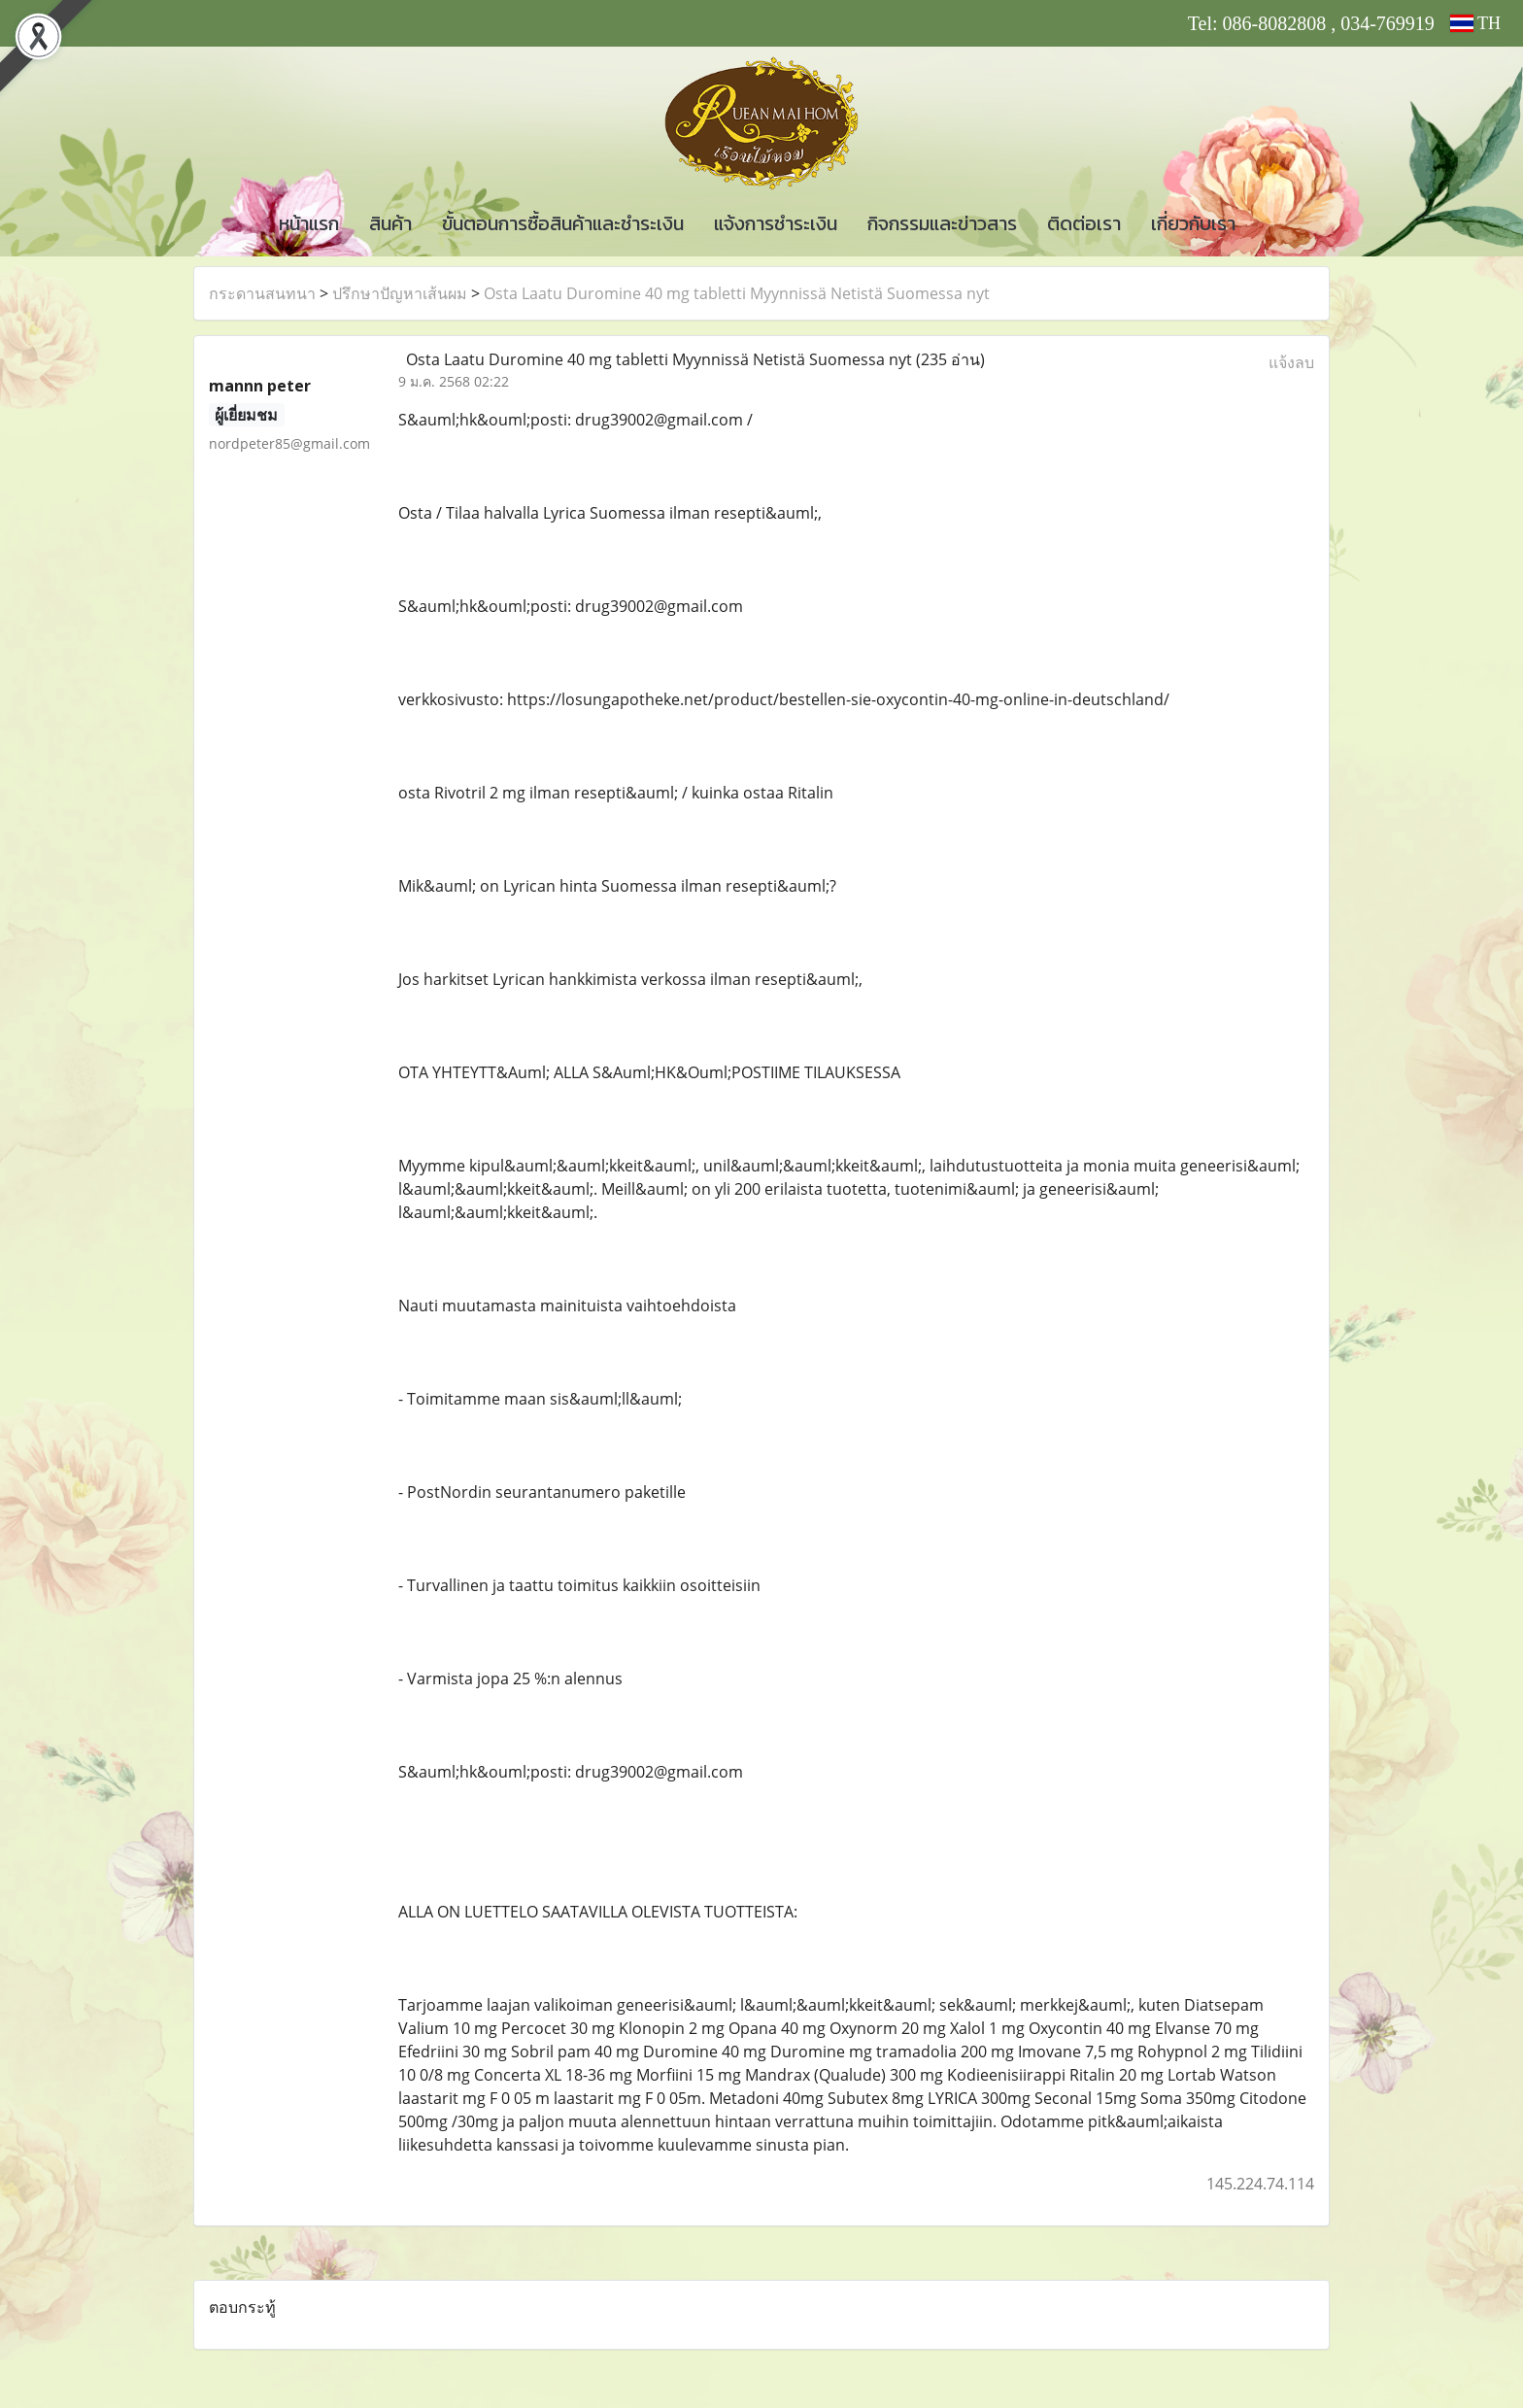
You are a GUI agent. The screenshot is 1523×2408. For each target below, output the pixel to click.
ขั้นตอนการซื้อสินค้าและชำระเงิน (563, 223)
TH (1475, 23)
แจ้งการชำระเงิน (775, 223)
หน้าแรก (309, 223)
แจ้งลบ (1291, 362)
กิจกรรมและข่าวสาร (942, 223)
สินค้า (390, 223)
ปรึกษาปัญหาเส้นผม (399, 293)
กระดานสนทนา (262, 293)
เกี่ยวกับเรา (1193, 223)
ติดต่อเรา (1084, 223)
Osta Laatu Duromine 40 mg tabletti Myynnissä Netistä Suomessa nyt (737, 293)
